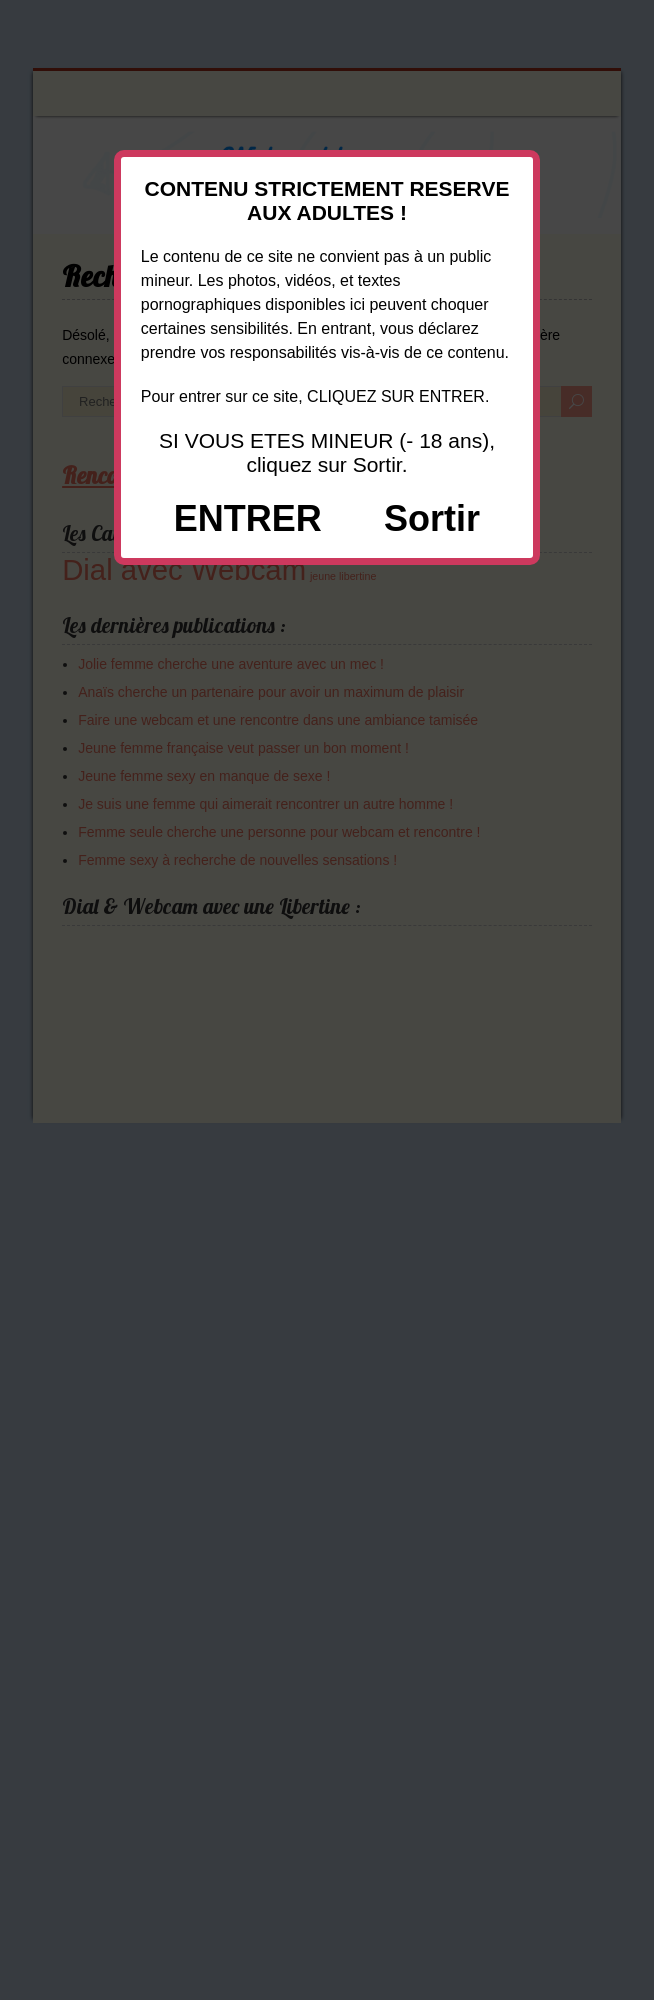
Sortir (432, 518)
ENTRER (248, 518)
